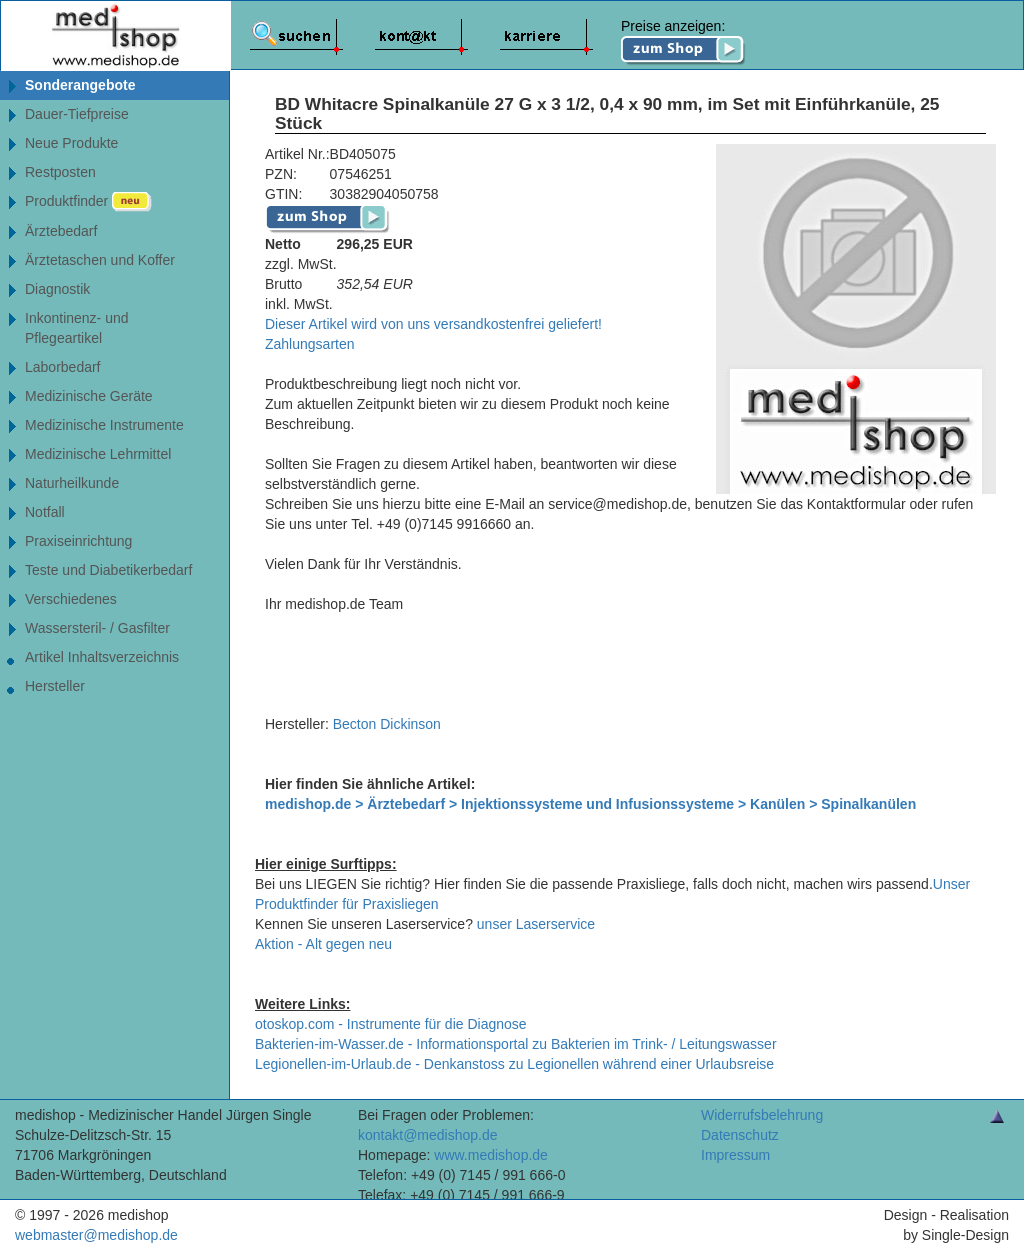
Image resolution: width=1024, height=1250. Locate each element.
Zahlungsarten (310, 344)
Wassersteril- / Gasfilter (97, 628)
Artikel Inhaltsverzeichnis (102, 657)
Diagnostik (57, 289)
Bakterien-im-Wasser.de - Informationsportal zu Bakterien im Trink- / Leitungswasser (516, 1044)
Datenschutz (740, 1135)
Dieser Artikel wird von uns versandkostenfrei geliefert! (433, 324)
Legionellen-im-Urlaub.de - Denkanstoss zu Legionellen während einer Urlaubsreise (514, 1064)
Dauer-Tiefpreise (77, 114)
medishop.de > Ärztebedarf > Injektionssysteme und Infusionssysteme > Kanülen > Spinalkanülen (590, 804)
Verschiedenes (71, 599)
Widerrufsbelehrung (762, 1115)
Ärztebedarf (61, 231)
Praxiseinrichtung (78, 541)
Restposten (60, 172)
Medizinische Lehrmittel (98, 454)
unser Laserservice (536, 924)
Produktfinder (88, 202)
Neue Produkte (71, 143)
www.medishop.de (491, 1155)
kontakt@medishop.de (428, 1135)
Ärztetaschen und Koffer (100, 260)
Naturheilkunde (72, 483)
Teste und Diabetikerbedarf (108, 570)
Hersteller (55, 686)
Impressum (735, 1155)
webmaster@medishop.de (96, 1235)
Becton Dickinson (387, 724)
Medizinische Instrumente (104, 425)
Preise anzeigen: (683, 42)
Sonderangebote (80, 85)
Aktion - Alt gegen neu (323, 944)
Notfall (45, 512)
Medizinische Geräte (89, 396)
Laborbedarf (63, 367)
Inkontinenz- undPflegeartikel (77, 328)
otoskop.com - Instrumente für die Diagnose (391, 1024)
